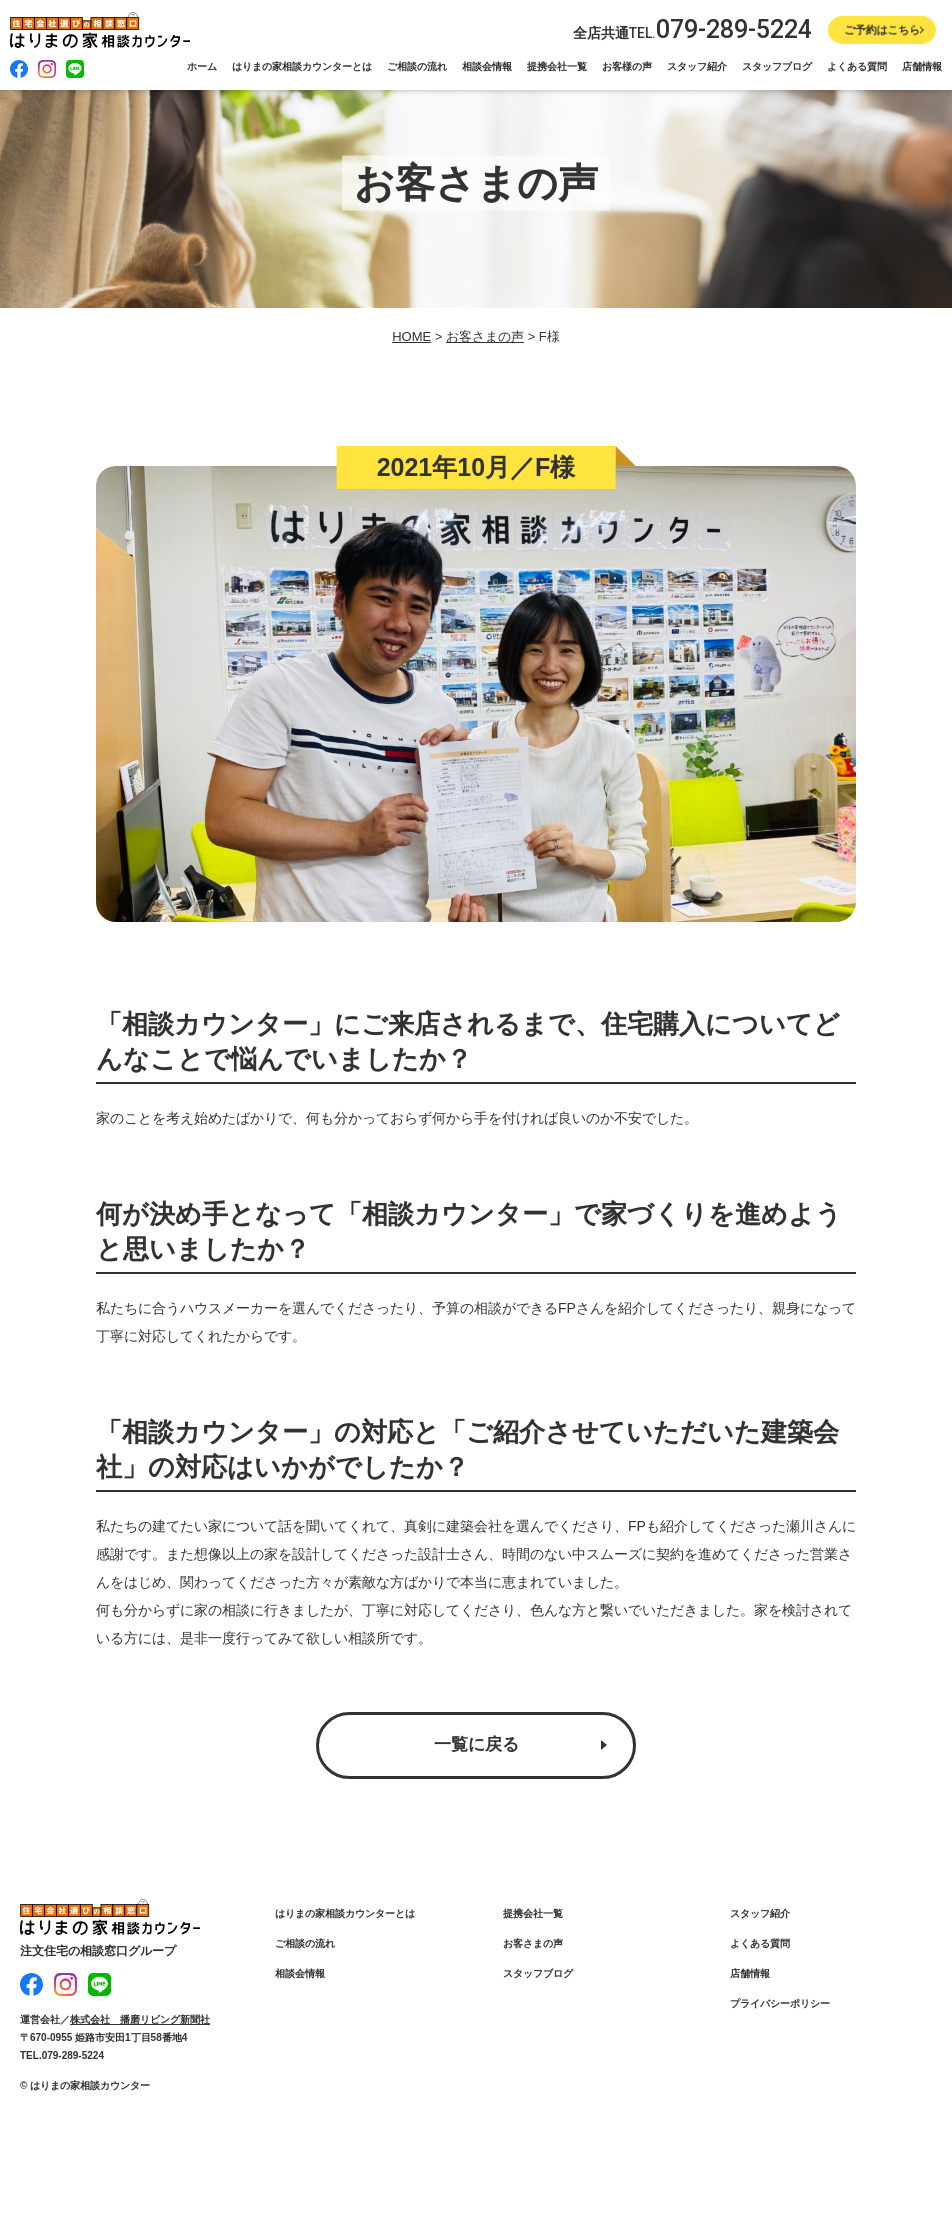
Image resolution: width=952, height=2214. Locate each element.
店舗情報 (922, 66)
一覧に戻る (476, 1746)
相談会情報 (487, 66)
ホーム (202, 66)
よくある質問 (857, 66)
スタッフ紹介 (697, 66)
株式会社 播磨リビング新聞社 (140, 2016)
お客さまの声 (533, 1945)
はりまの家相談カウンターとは (302, 66)
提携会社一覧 (557, 66)
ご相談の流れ (417, 66)
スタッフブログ (777, 66)
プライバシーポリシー (780, 2005)
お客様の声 (627, 66)
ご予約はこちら (882, 30)
